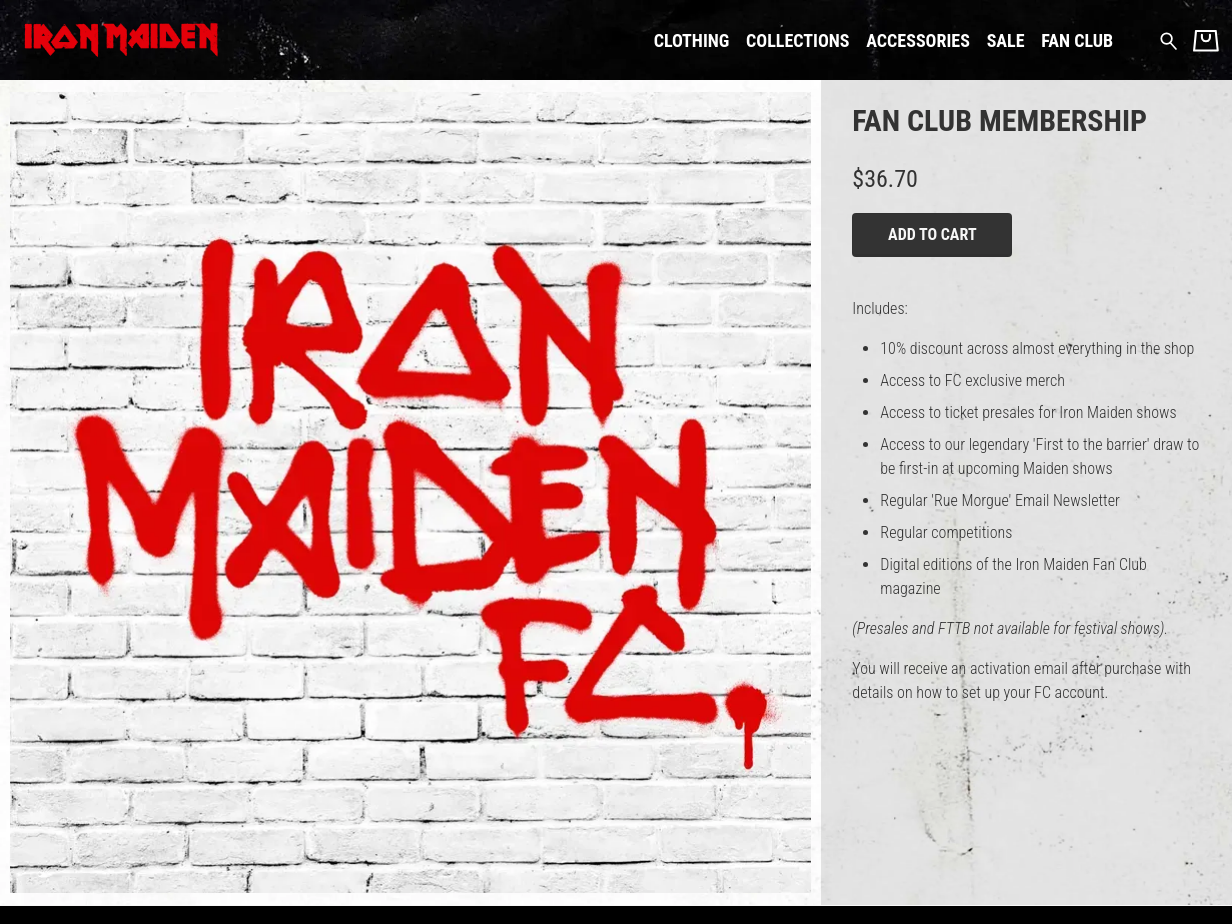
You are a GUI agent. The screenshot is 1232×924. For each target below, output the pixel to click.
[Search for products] (1168, 39)
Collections (797, 40)
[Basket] (1206, 40)
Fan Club (1077, 40)
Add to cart (932, 234)
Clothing (692, 40)
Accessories (918, 40)
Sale (1006, 40)
